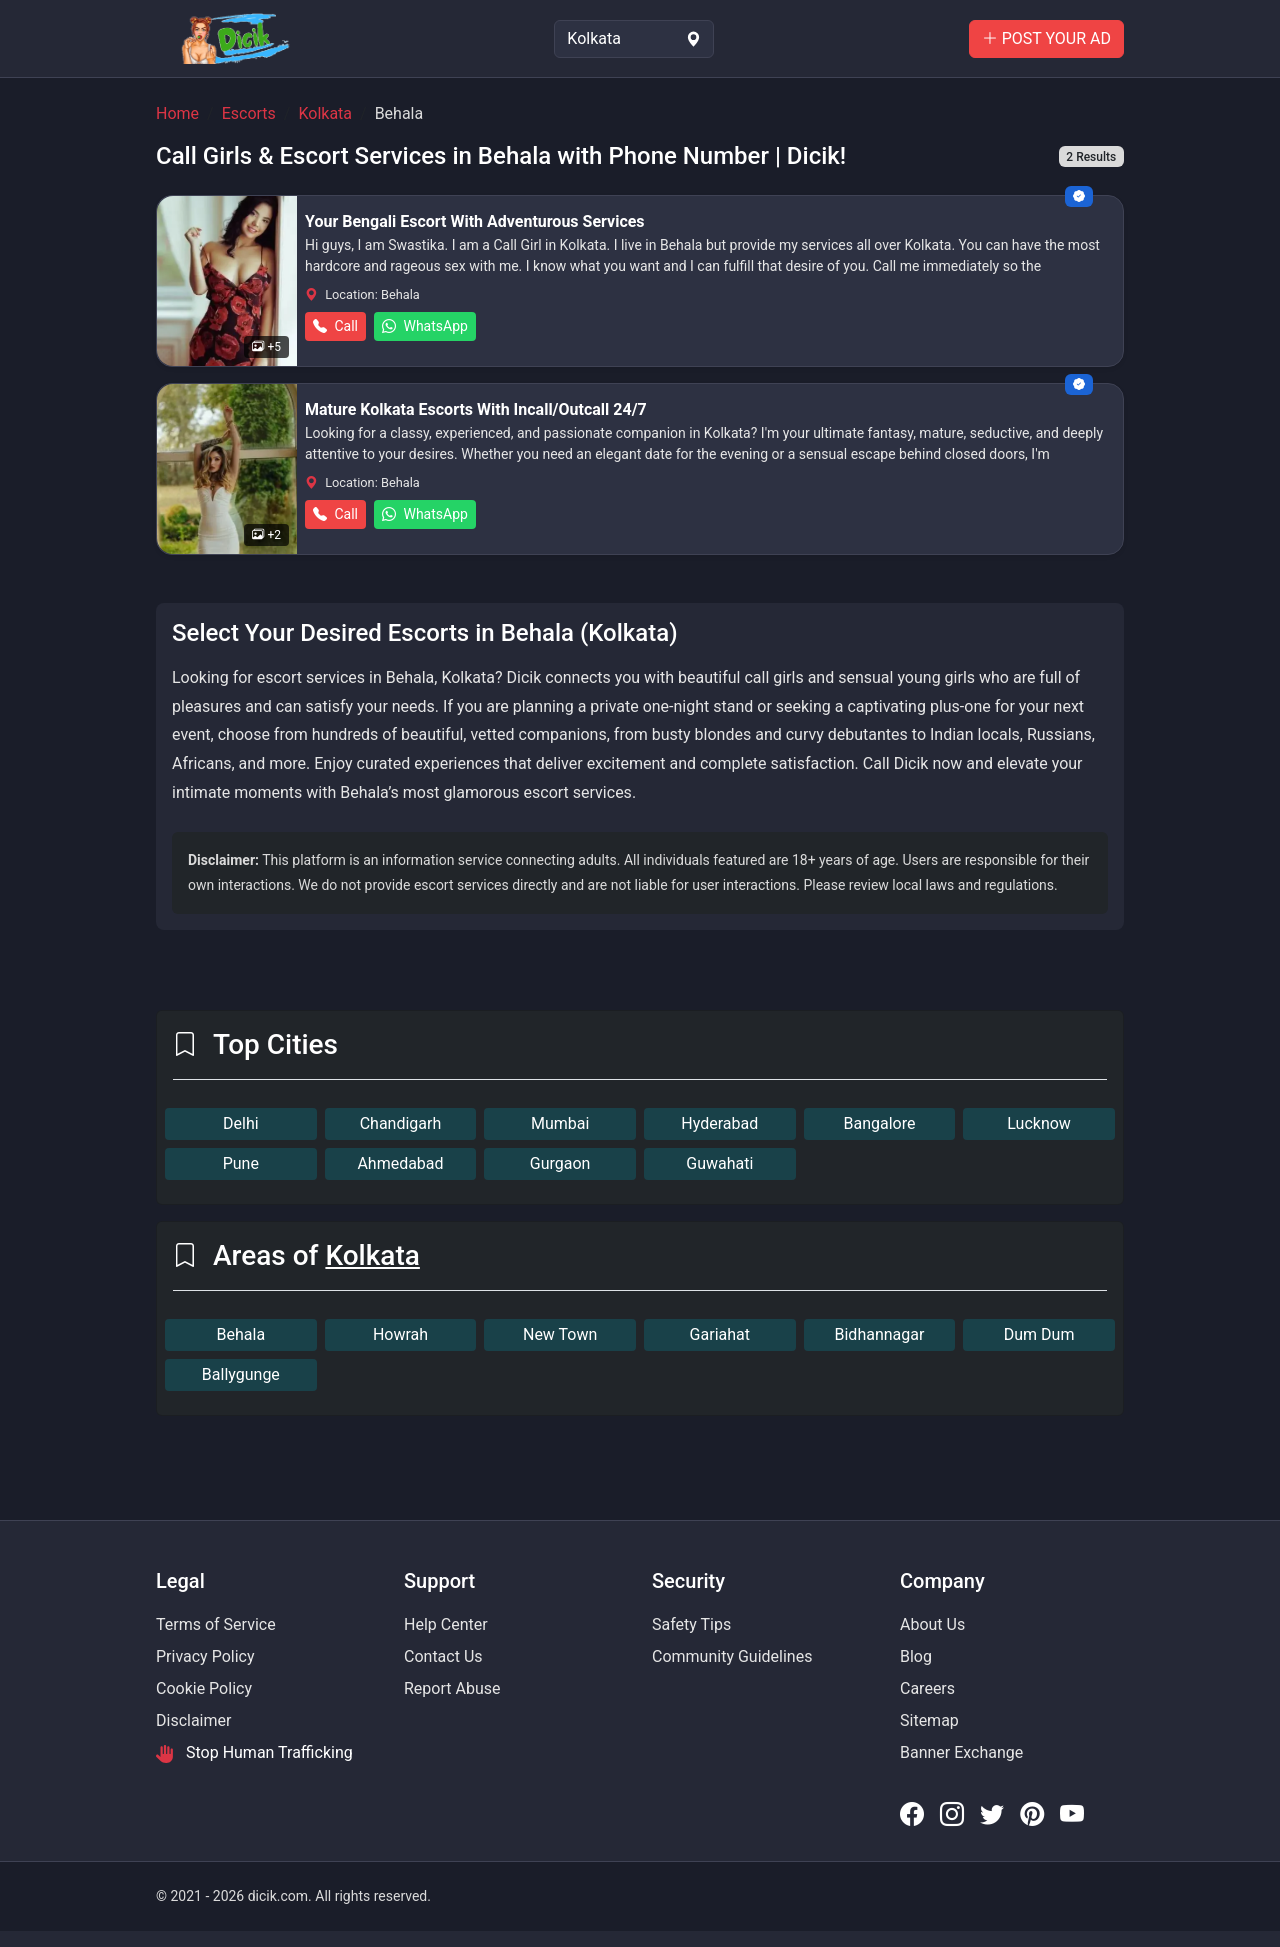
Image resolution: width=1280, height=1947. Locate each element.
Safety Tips (691, 1624)
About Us (932, 1624)
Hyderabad (719, 1123)
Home (177, 113)
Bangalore (879, 1123)
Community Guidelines (732, 1656)
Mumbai (560, 1123)
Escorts (249, 113)
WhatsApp (425, 326)
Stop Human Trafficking (254, 1753)
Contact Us (443, 1656)
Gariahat (720, 1334)
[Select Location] (634, 39)
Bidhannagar (880, 1334)
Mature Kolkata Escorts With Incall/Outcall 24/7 (476, 409)
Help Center (446, 1624)
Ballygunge (241, 1374)
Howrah (400, 1334)
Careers (927, 1688)
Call (335, 326)
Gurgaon (560, 1163)
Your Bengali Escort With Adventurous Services (475, 221)
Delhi (241, 1123)
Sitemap (929, 1720)
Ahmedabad (400, 1163)
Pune (241, 1163)
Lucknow (1039, 1123)
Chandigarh (401, 1123)
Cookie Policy (204, 1688)
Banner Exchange (961, 1752)
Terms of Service (216, 1624)
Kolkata (325, 113)
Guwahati (719, 1163)
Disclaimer (193, 1720)
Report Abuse (452, 1688)
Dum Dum (1039, 1334)
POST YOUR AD (1046, 38)
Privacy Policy (205, 1656)
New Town (560, 1334)
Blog (916, 1656)
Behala (241, 1334)
